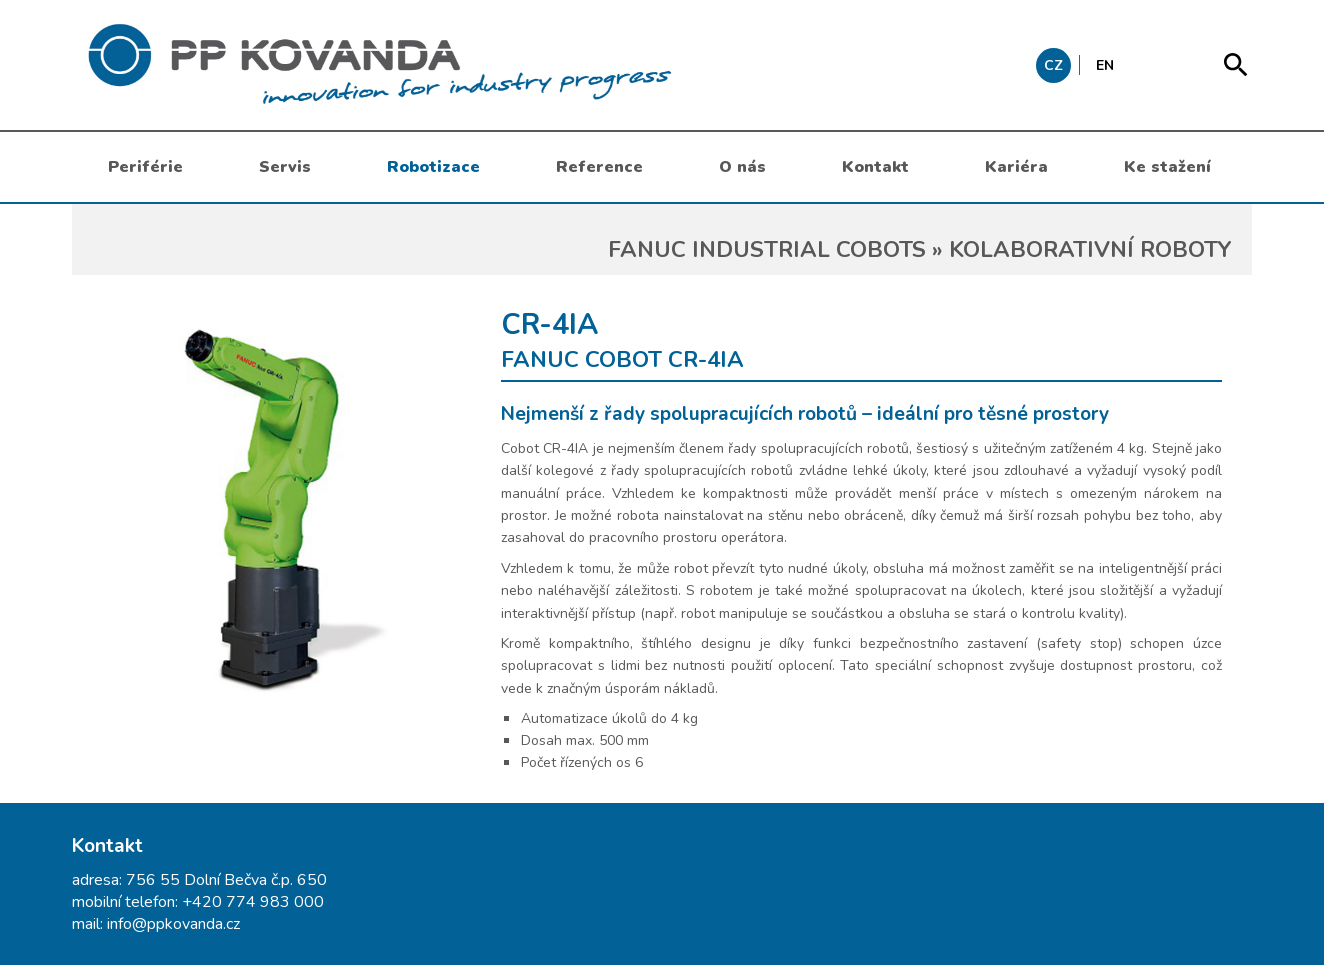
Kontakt (875, 167)
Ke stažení (1167, 167)
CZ (1053, 65)
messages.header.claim (482, 65)
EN (1105, 65)
